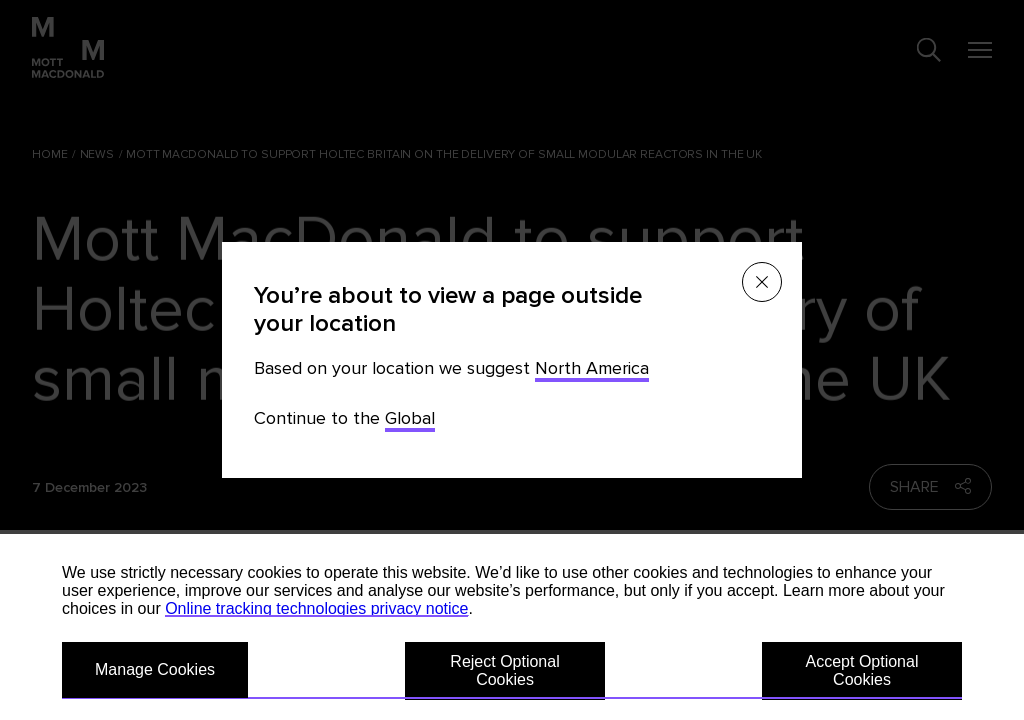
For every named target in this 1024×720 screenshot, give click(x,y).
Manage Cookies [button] (155, 669)
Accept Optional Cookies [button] (862, 670)
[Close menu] (762, 282)
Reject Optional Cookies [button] (504, 670)
